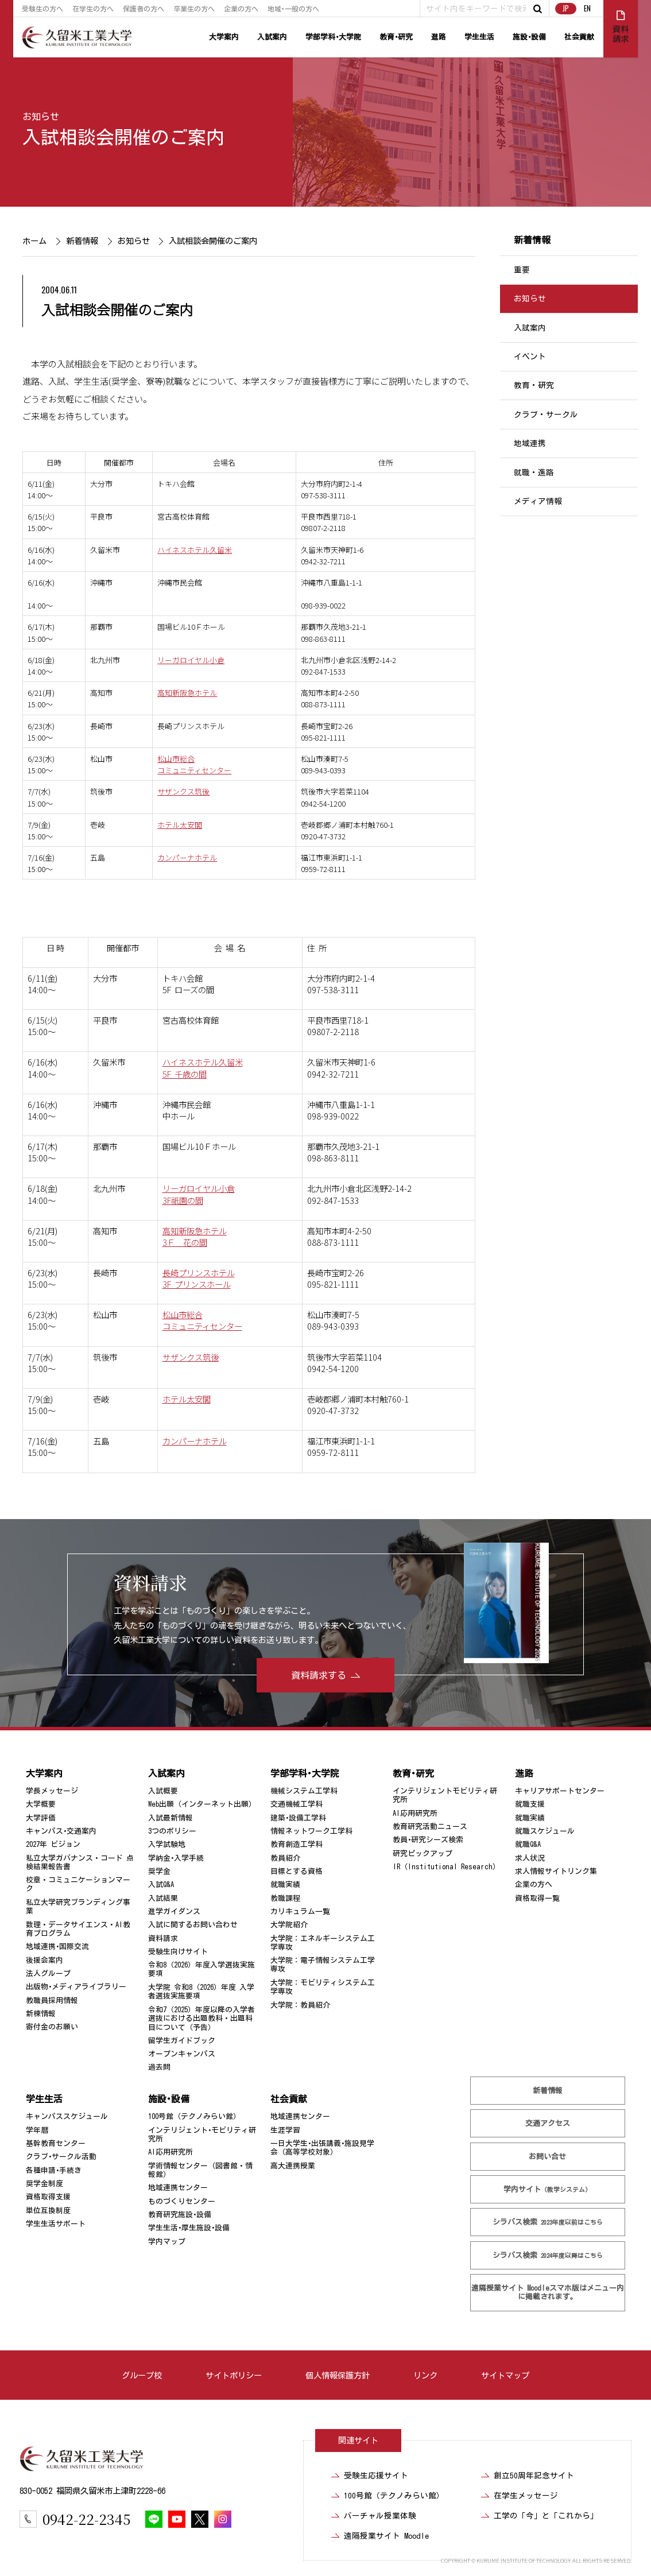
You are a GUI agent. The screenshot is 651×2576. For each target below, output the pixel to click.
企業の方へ (241, 8)
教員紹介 (285, 1858)
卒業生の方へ (194, 8)
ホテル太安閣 (179, 824)
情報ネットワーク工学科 (311, 1831)
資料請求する (318, 1675)
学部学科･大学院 (333, 37)
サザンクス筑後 (183, 791)
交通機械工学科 (296, 1804)
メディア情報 (538, 501)
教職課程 (285, 1898)
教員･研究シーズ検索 (428, 1839)
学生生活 (479, 37)
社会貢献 (579, 37)
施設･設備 (529, 37)
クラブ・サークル (546, 414)
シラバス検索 (548, 2222)
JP (566, 8)
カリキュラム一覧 (300, 1911)
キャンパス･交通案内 (61, 1831)
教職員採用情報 (52, 2000)
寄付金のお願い (52, 2027)
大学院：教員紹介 (300, 2005)
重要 (522, 270)
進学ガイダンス (174, 1911)
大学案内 (224, 37)
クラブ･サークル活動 (61, 2156)
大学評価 (41, 1818)
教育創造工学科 (296, 1844)
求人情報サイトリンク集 (556, 1871)
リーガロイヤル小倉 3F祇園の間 (198, 1194)
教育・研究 (534, 386)
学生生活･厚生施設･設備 (189, 2228)
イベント (530, 356)
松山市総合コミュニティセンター (194, 764)
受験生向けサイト (178, 1951)
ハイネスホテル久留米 (194, 549)
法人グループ (48, 1973)
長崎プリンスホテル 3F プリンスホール (198, 1278)
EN (587, 8)
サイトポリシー (234, 2375)
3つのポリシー (172, 1831)
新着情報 (82, 241)
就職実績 (285, 1884)
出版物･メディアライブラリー (76, 1986)
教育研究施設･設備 (179, 2214)
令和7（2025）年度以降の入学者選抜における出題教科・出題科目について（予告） (201, 2018)
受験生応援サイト (376, 2476)
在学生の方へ (93, 8)
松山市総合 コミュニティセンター (202, 1320)
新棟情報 (41, 2013)
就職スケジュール (545, 1831)
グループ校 (142, 2375)
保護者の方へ (143, 8)
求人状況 (530, 1858)
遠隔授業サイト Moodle (547, 2292)
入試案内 (272, 37)
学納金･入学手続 (176, 1858)
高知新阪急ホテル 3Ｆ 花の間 (194, 1236)
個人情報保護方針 (337, 2375)
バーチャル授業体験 (380, 2516)
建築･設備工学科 (298, 1818)
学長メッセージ (52, 1791)
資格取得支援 (48, 2197)
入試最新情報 (170, 1818)
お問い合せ (548, 2156)
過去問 (159, 2067)
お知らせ (40, 116)
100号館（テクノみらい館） (194, 2116)
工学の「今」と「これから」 (546, 2516)
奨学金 (159, 1871)
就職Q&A (528, 1844)
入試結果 (163, 1898)
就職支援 (530, 1804)
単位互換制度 (48, 2210)
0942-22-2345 (86, 2519)
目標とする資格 (296, 1871)
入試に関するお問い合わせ (193, 1924)
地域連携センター (178, 2187)
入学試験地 (166, 1844)
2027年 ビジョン (53, 1844)
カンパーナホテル (187, 857)
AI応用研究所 (415, 1813)
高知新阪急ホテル (187, 692)
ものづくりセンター (181, 2201)
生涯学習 (285, 2130)
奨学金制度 (44, 2183)
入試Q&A (161, 1884)
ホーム (34, 241)
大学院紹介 (289, 1924)
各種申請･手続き (54, 2170)
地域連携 (530, 443)
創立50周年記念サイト (534, 2476)
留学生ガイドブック (181, 2040)
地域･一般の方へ (293, 8)
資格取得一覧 (537, 1898)
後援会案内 (44, 1960)
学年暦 (37, 2130)
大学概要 (41, 1804)
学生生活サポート (56, 2224)
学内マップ (166, 2241)
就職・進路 (534, 472)
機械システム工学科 (304, 1791)
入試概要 (163, 1791)
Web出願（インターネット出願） (202, 1804)
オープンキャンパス (181, 2054)
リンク (425, 2375)
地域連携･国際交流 (57, 1946)
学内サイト (548, 2189)
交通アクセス (547, 2123)
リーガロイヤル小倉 (190, 659)
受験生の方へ (42, 8)
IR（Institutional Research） (446, 1866)
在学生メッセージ (526, 2496)
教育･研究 (396, 37)
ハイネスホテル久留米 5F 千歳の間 (202, 1067)
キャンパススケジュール (67, 2116)
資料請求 (163, 1938)
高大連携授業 (292, 2166)
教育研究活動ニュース (430, 1826)
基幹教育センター (56, 2143)
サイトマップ (505, 2375)
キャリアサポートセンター (559, 1791)
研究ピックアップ (422, 1853)
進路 (438, 37)
